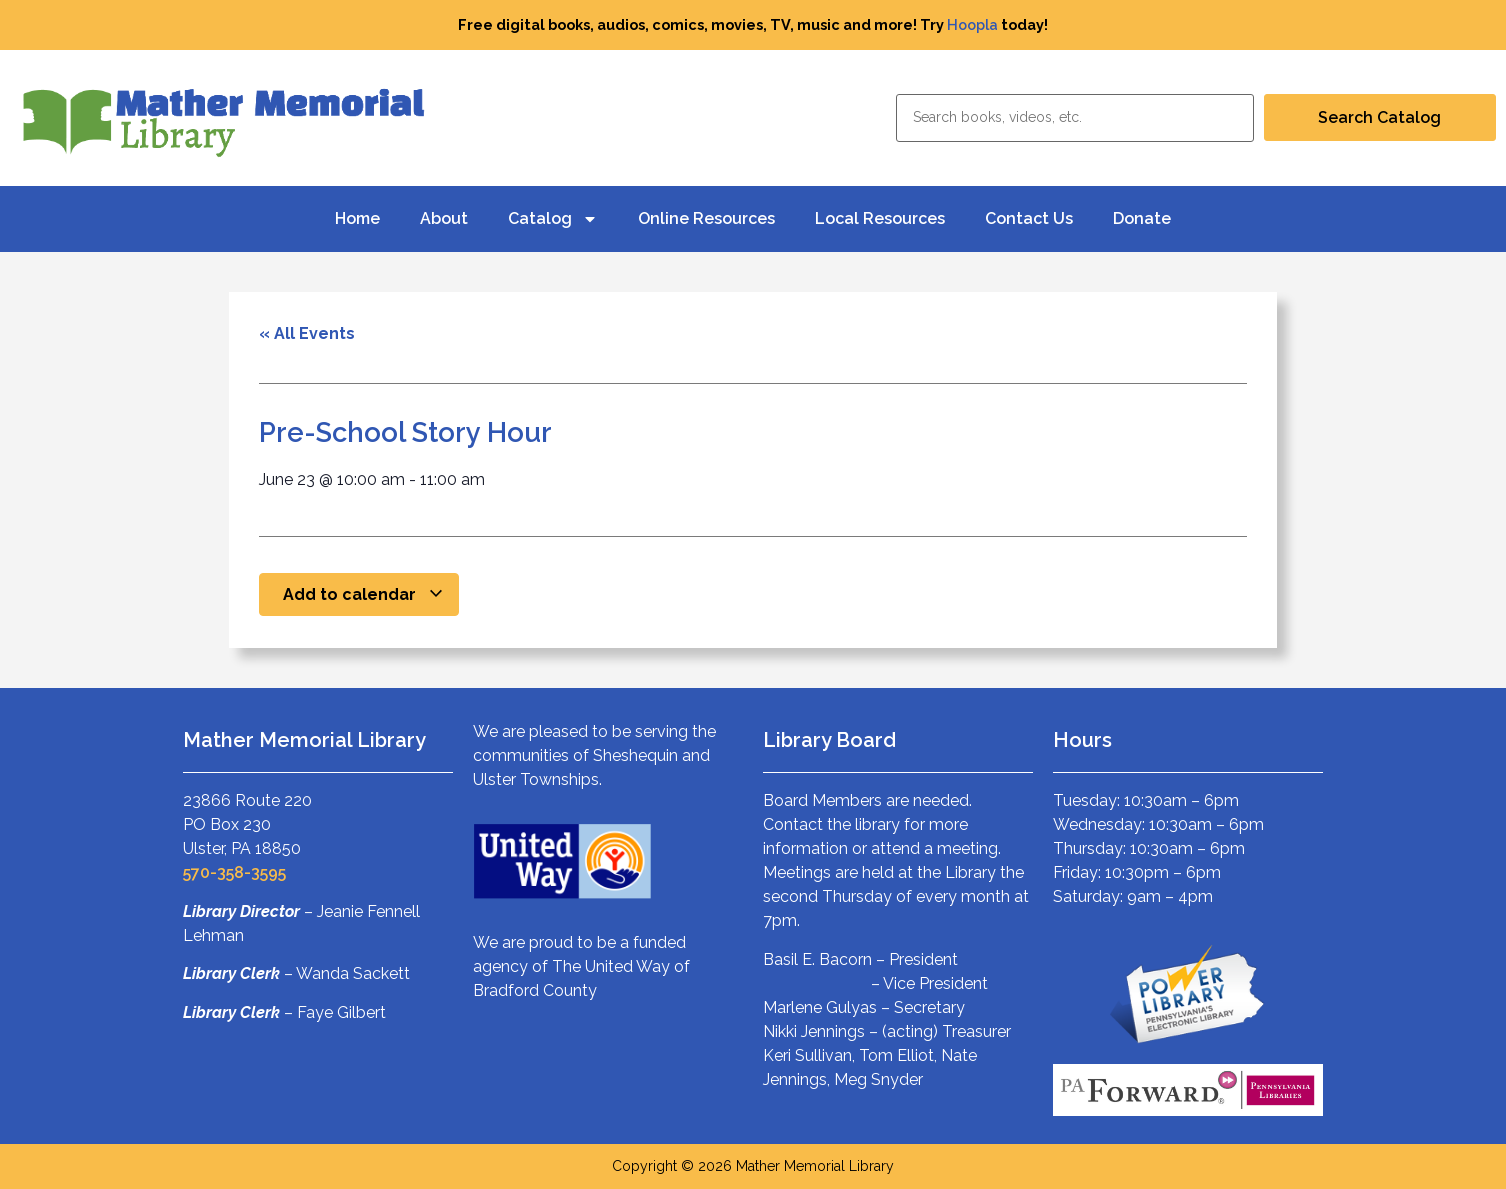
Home (357, 218)
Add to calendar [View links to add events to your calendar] (363, 594)
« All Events (307, 333)
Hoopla (972, 24)
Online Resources (706, 218)
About (444, 218)
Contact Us (1029, 218)
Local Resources (880, 218)
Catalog (553, 219)
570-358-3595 (234, 872)
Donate (1142, 218)
